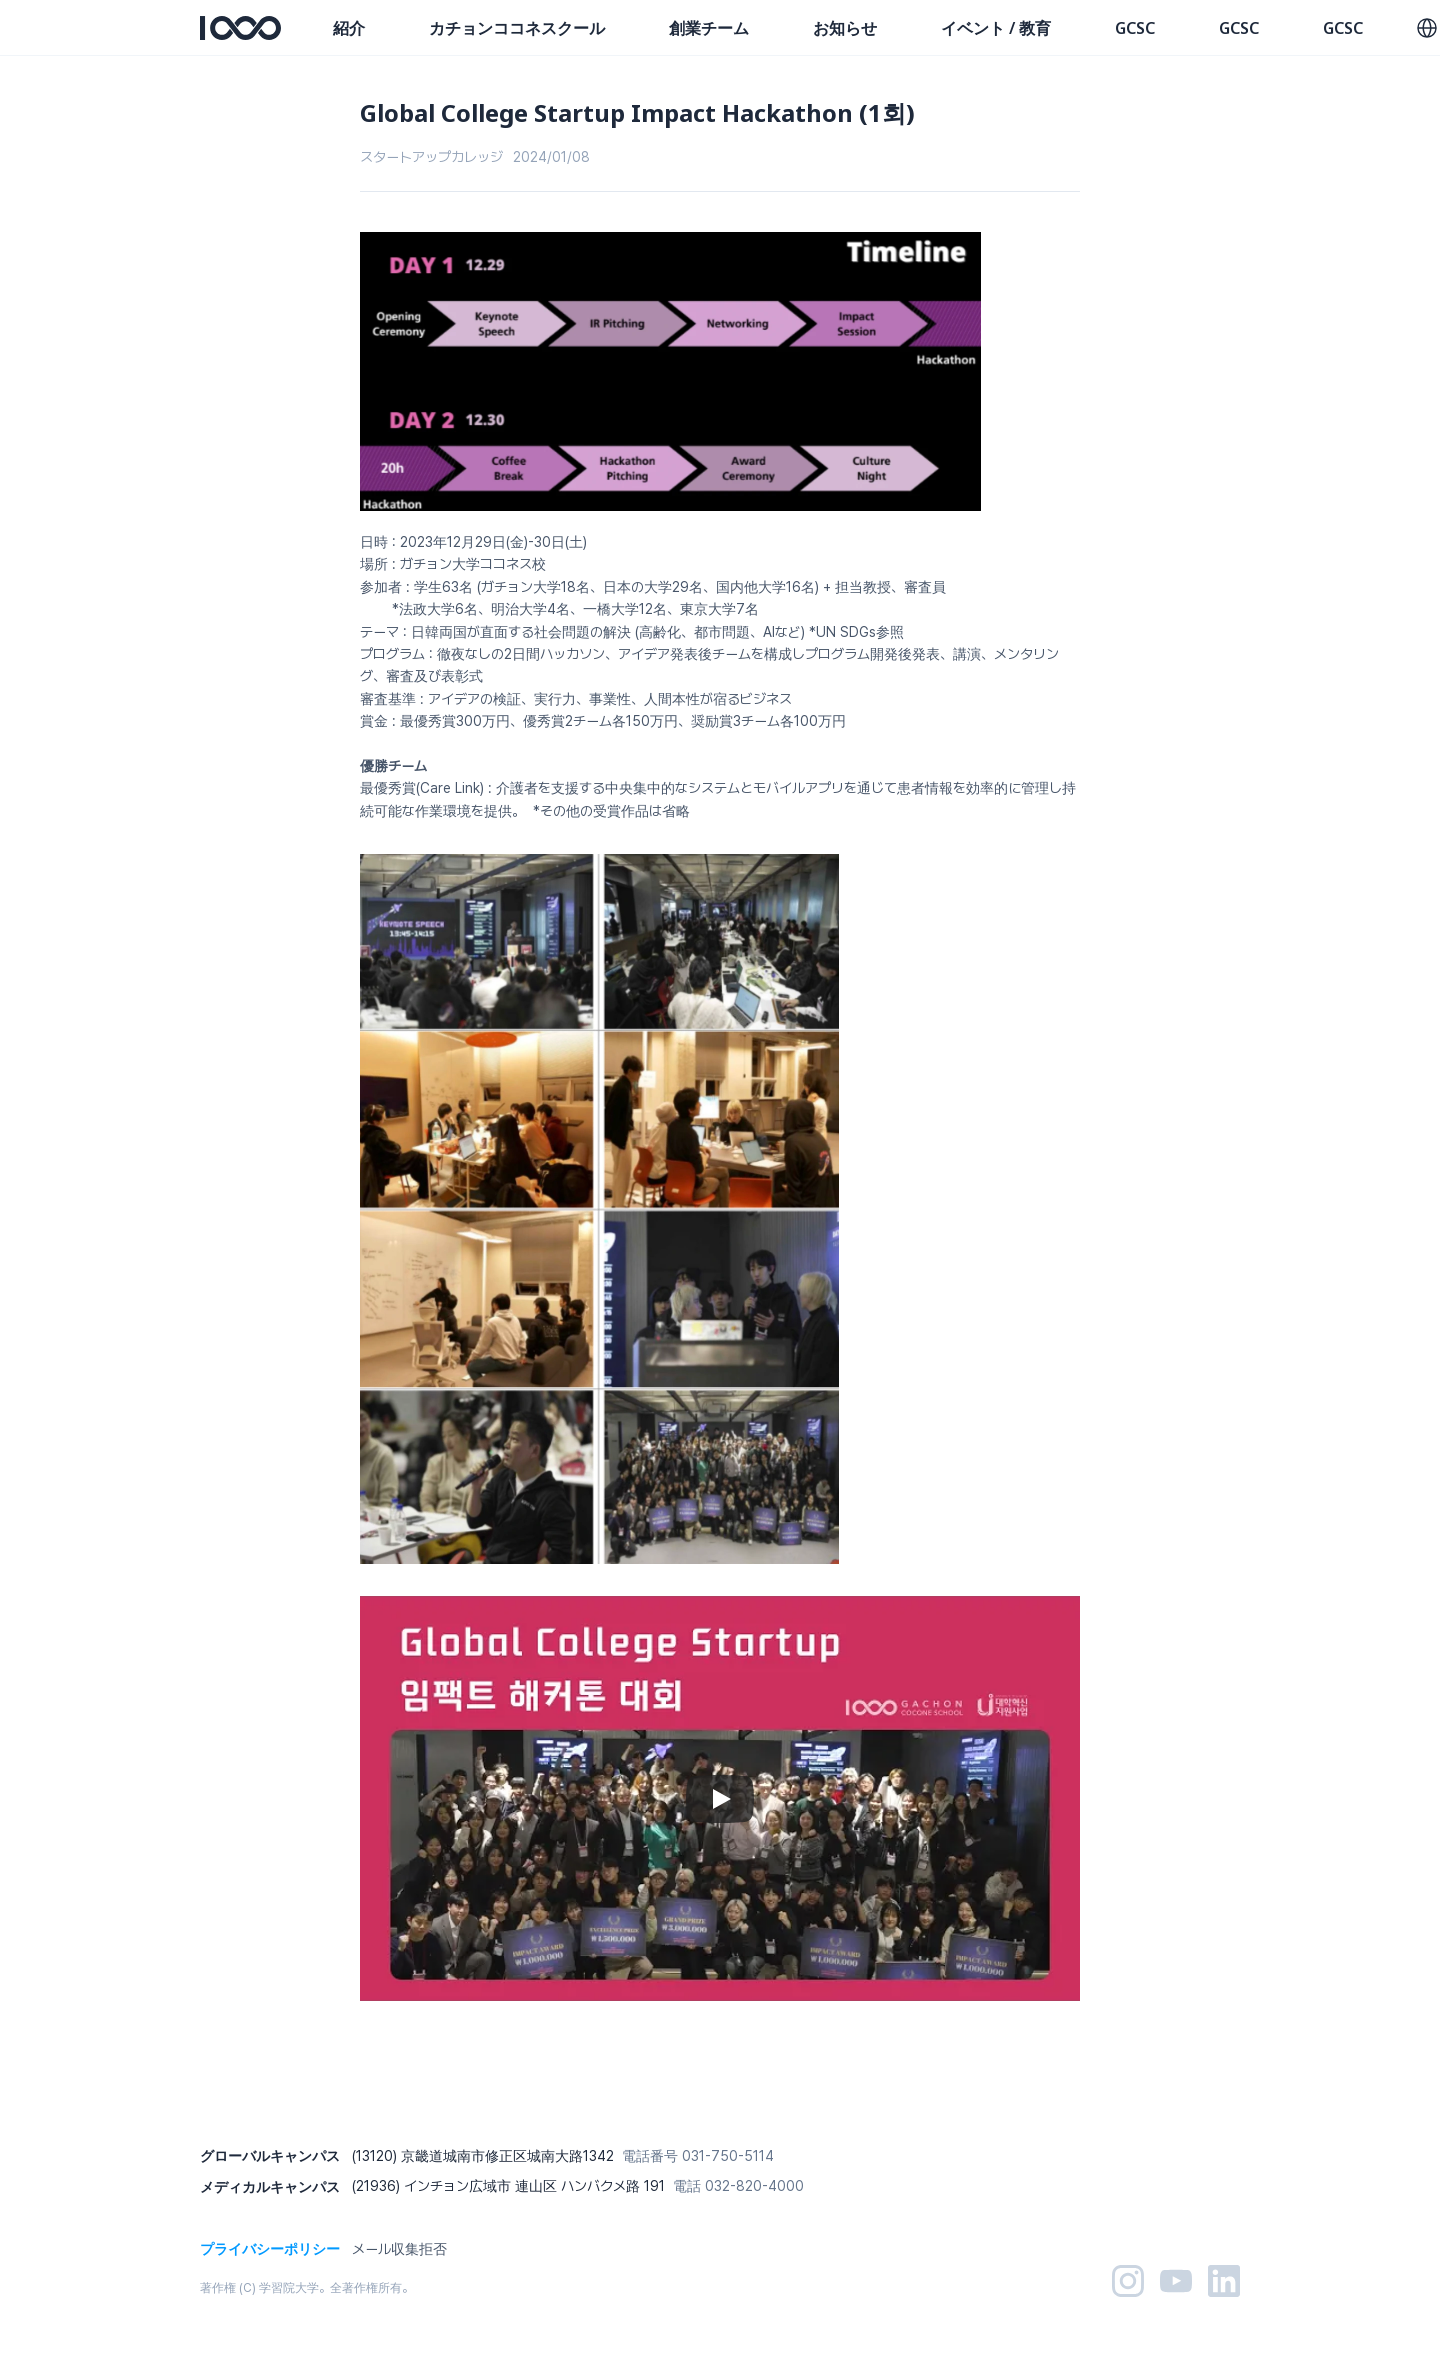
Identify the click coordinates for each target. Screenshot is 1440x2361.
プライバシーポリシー (270, 2248)
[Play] (720, 1799)
